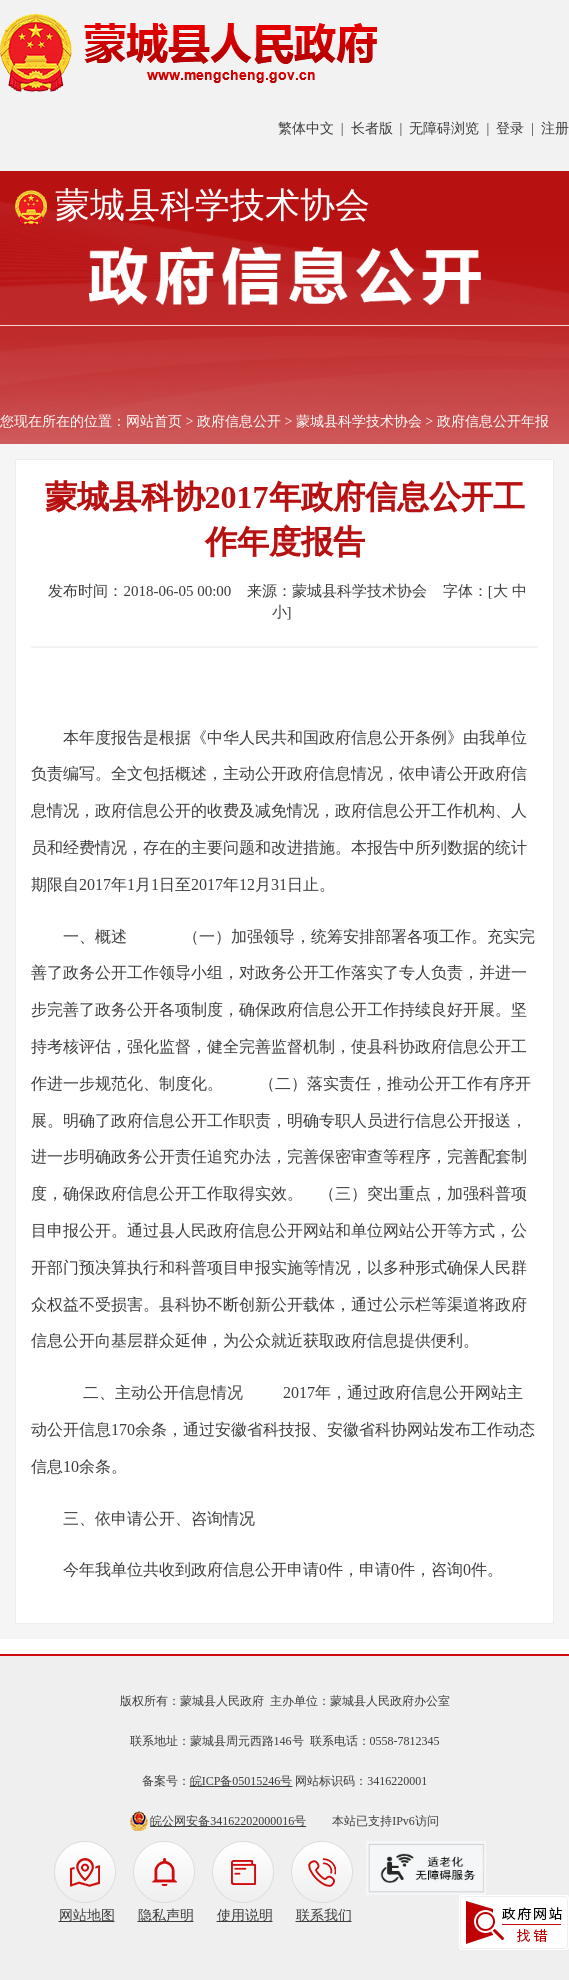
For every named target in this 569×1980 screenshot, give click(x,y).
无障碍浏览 (444, 128)
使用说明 (245, 1915)
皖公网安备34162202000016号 (228, 1821)
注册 (555, 128)
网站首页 (154, 421)
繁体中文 (306, 128)
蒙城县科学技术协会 (359, 421)
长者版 (372, 128)
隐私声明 (166, 1915)
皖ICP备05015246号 (241, 1781)
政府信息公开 (239, 421)
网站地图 (87, 1915)
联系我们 (324, 1915)
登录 (510, 128)
